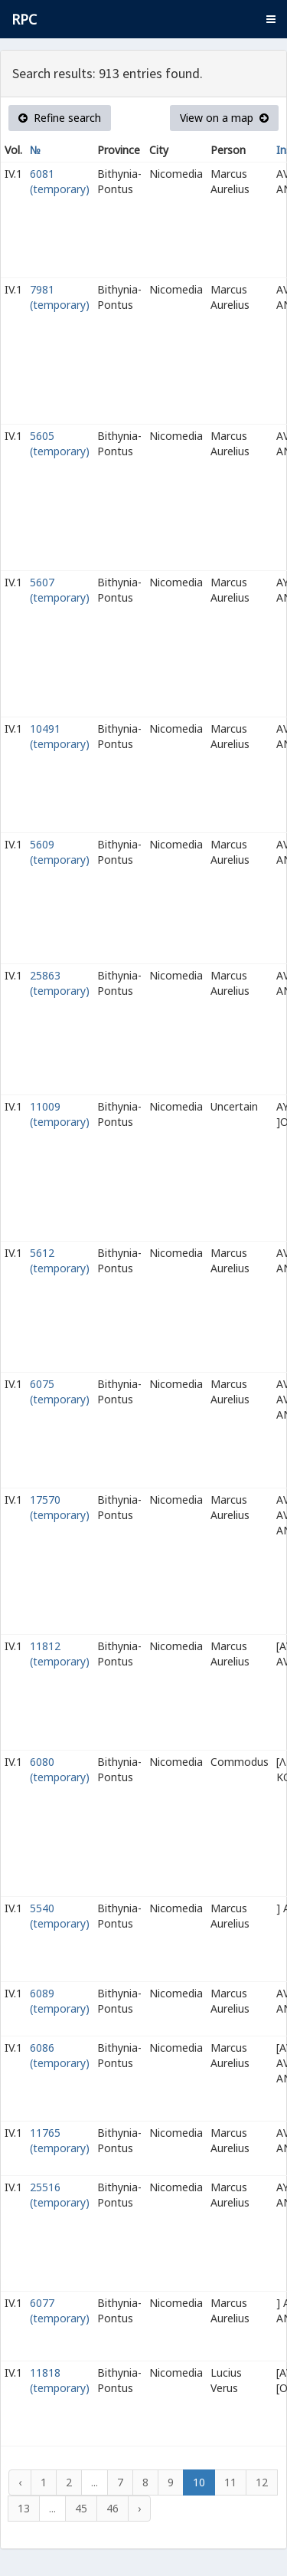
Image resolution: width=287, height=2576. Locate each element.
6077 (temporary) (60, 2310)
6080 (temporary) (60, 1769)
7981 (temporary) (60, 297)
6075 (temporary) (60, 1391)
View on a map (224, 117)
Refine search (59, 117)
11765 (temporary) (60, 2140)
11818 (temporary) (60, 2380)
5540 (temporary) (60, 1916)
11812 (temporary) (60, 1654)
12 (262, 2482)
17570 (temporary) (60, 1507)
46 (112, 2508)
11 (230, 2482)
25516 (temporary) (60, 2195)
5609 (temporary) (60, 852)
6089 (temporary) (60, 2001)
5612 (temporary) (60, 1260)
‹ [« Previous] (19, 2482)
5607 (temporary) (60, 590)
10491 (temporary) (60, 736)
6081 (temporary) (60, 181)
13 (24, 2508)
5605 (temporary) (60, 443)
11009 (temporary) (60, 1114)
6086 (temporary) (60, 2055)
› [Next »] (139, 2508)
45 (81, 2508)
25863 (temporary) (60, 983)
